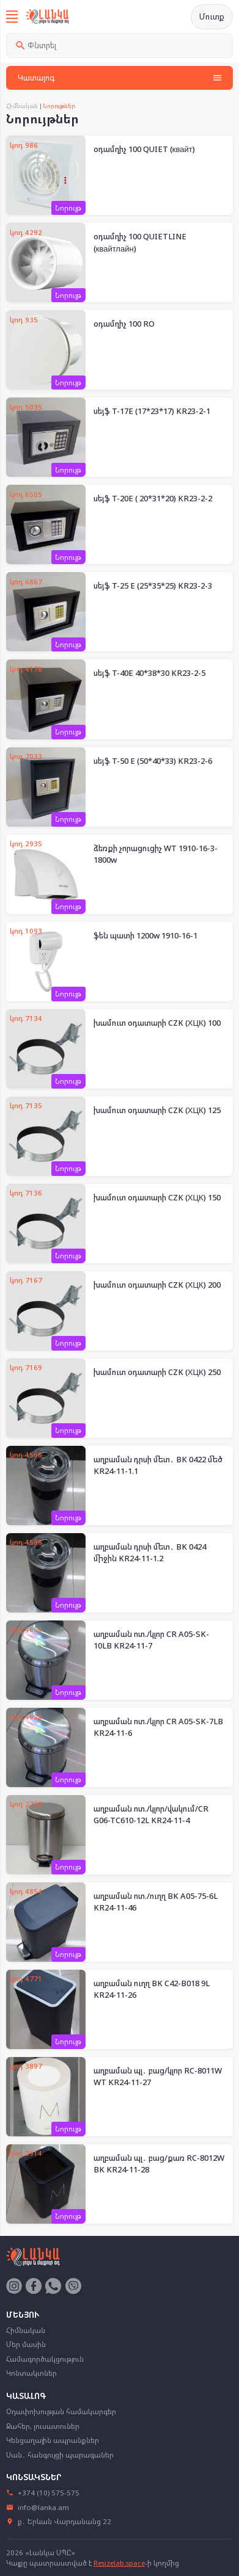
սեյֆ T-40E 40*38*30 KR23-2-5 (149, 672)
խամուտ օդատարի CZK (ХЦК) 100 (157, 1022)
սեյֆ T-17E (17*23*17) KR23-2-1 (152, 410)
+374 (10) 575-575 (43, 2492)
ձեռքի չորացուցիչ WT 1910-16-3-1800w (156, 854)
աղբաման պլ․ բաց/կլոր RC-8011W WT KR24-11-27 (158, 2076)
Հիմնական (22, 106)
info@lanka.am (38, 2507)
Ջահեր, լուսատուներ (42, 2426)
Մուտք (211, 16)
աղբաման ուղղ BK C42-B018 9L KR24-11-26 (152, 1989)
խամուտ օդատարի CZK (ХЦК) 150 (157, 1197)
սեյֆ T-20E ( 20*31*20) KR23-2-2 (153, 498)
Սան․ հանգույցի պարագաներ (60, 2454)
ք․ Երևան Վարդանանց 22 (59, 2521)
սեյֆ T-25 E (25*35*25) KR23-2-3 (153, 585)
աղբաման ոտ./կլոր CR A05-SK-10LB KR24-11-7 (151, 1640)
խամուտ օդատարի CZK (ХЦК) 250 (157, 1371)
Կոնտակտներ (31, 2373)
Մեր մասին (26, 2344)
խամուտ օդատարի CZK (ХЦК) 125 (157, 1110)
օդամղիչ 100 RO (124, 323)
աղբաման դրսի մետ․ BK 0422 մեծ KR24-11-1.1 (158, 1465)
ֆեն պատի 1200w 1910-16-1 (145, 935)
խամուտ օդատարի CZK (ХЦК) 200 (157, 1284)
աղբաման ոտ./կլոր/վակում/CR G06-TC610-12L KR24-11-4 (151, 1814)
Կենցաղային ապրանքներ (52, 2440)
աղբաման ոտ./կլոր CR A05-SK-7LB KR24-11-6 (158, 1727)
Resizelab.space (119, 2562)
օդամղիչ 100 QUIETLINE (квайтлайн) (140, 242)
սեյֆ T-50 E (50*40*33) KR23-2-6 (153, 760)
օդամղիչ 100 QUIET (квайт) (144, 148)
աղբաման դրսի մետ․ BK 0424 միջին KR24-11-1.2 (150, 1552)
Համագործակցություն (45, 2359)
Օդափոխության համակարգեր (61, 2411)
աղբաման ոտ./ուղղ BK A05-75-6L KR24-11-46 (156, 1902)
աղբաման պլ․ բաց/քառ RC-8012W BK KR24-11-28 (159, 2163)
